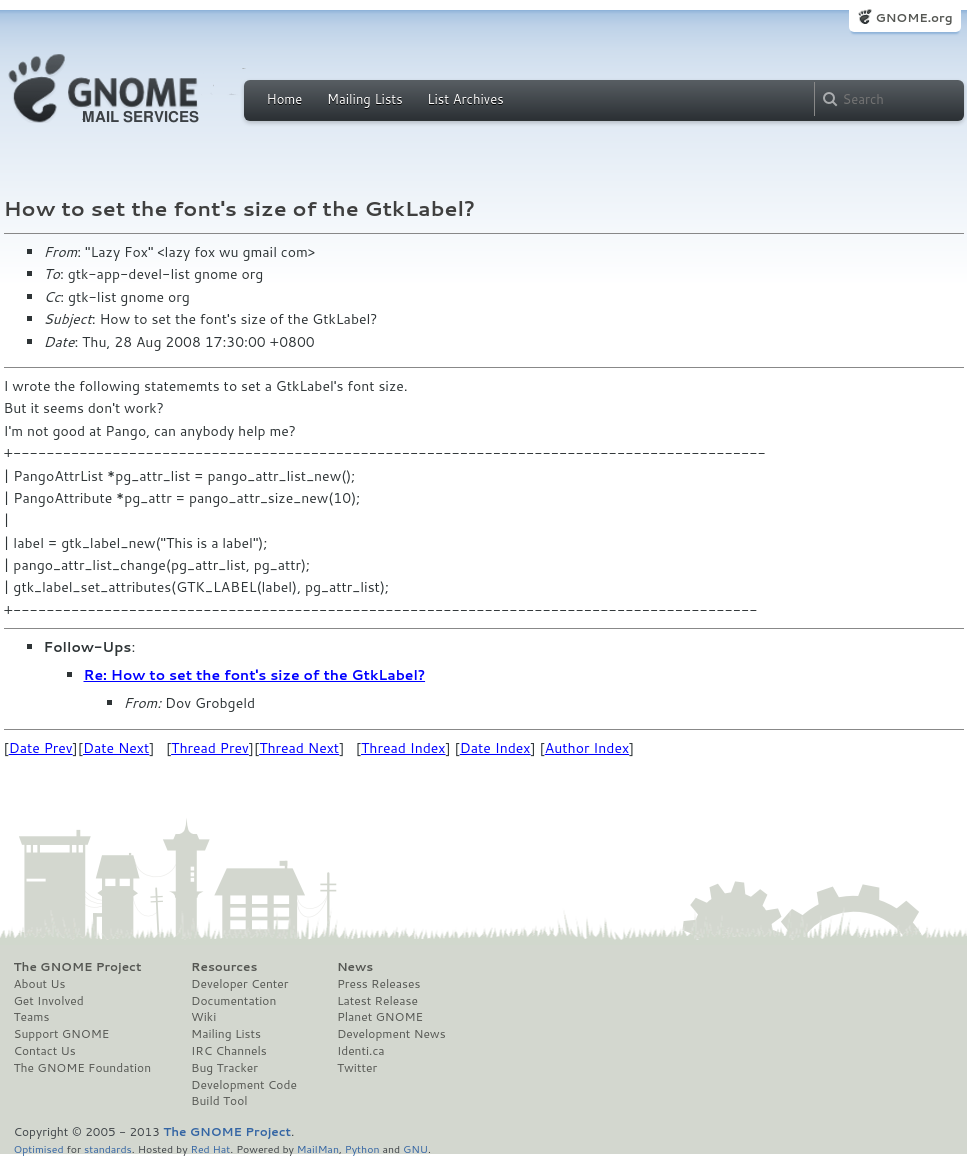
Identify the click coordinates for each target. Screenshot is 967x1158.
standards (108, 1148)
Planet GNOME (380, 1017)
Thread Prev (210, 748)
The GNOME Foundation (83, 1068)
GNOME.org (913, 17)
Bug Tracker (224, 1068)
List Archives (465, 99)
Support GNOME (62, 1034)
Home (285, 99)
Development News (391, 1034)
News (355, 967)
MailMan (318, 1148)
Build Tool (219, 1101)
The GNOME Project (78, 967)
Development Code (244, 1085)
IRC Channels (229, 1051)
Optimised (39, 1148)
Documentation (233, 1001)
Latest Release (377, 1001)
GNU (415, 1148)
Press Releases (378, 984)
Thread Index (403, 748)
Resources (224, 967)
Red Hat (210, 1148)
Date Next (116, 748)
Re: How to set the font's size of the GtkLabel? (255, 675)
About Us (40, 984)
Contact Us (45, 1051)
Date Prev (41, 748)
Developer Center (239, 984)
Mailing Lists (365, 99)
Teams (32, 1017)
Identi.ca (361, 1051)
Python (362, 1148)
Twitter (357, 1068)
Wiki (203, 1017)
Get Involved (49, 1001)
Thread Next (299, 748)
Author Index (587, 748)
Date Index (495, 748)
